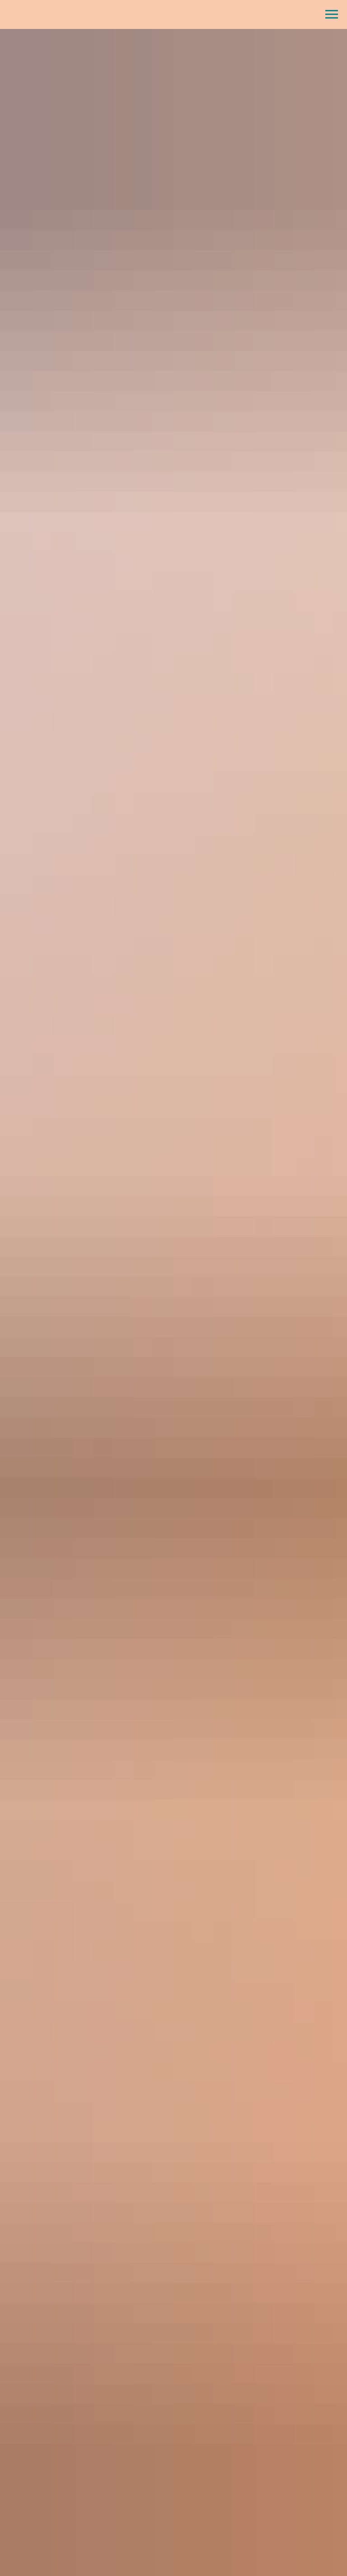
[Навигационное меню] (331, 14)
